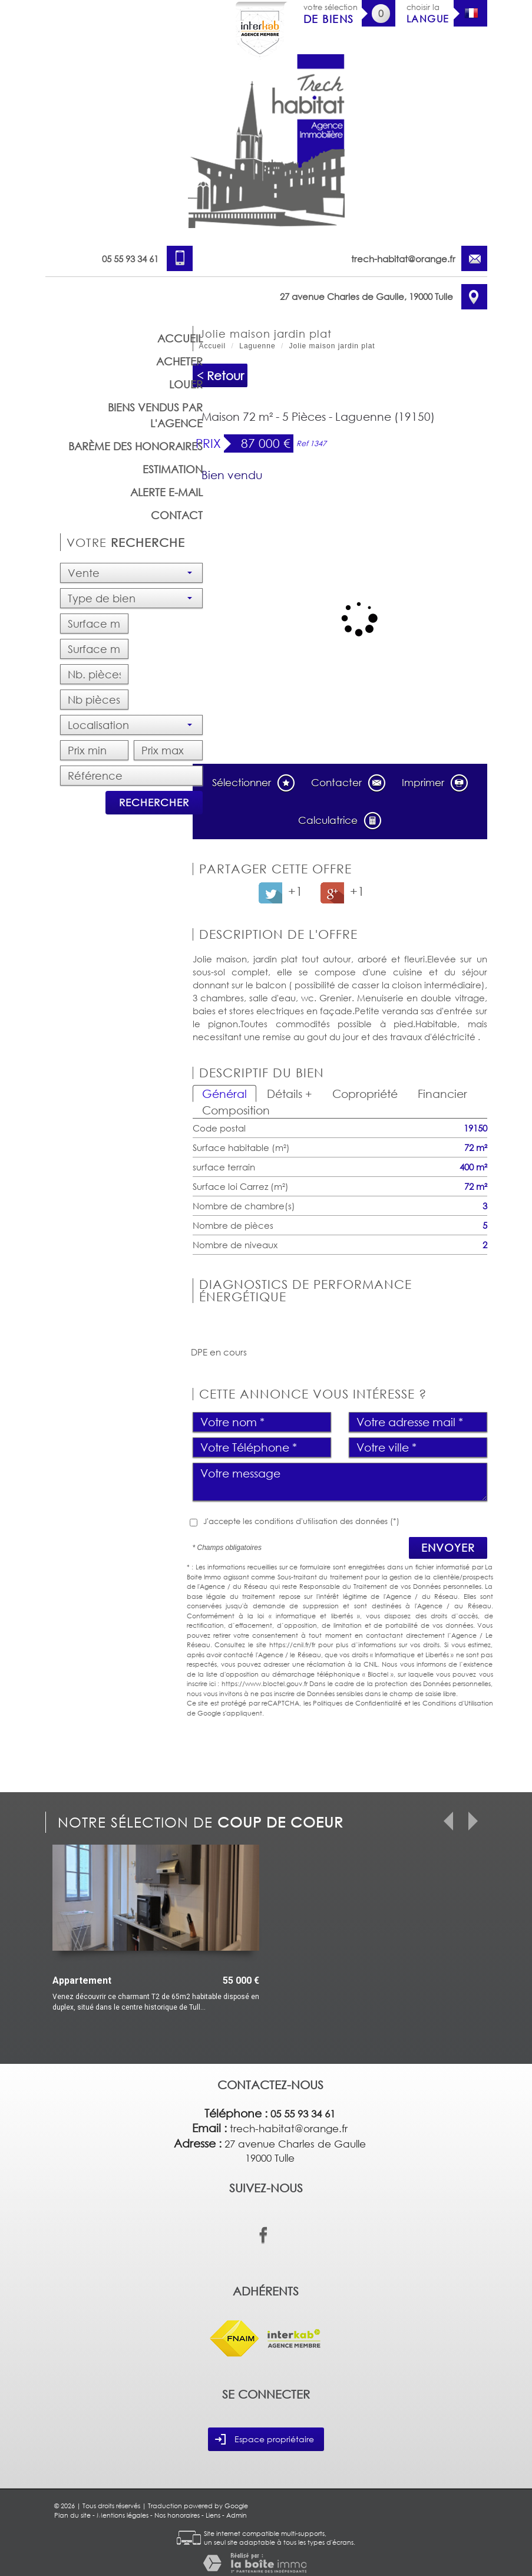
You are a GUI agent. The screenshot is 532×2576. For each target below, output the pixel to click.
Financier (442, 1093)
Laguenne (257, 346)
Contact (177, 515)
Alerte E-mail (166, 492)
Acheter (179, 361)
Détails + (289, 1093)
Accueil (180, 338)
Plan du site (72, 2515)
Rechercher (154, 802)
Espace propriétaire (264, 2439)
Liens (213, 2515)
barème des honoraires (135, 446)
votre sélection (330, 13)
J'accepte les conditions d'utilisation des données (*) (301, 1521)
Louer (186, 384)
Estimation (173, 469)
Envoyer (448, 1547)
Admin (236, 2515)
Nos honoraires (177, 2515)
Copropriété (365, 1093)
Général (224, 1093)
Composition (236, 1110)
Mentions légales (122, 2515)
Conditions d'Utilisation (457, 1703)
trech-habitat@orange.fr (403, 258)
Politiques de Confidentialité (357, 1703)
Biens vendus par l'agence (155, 415)
